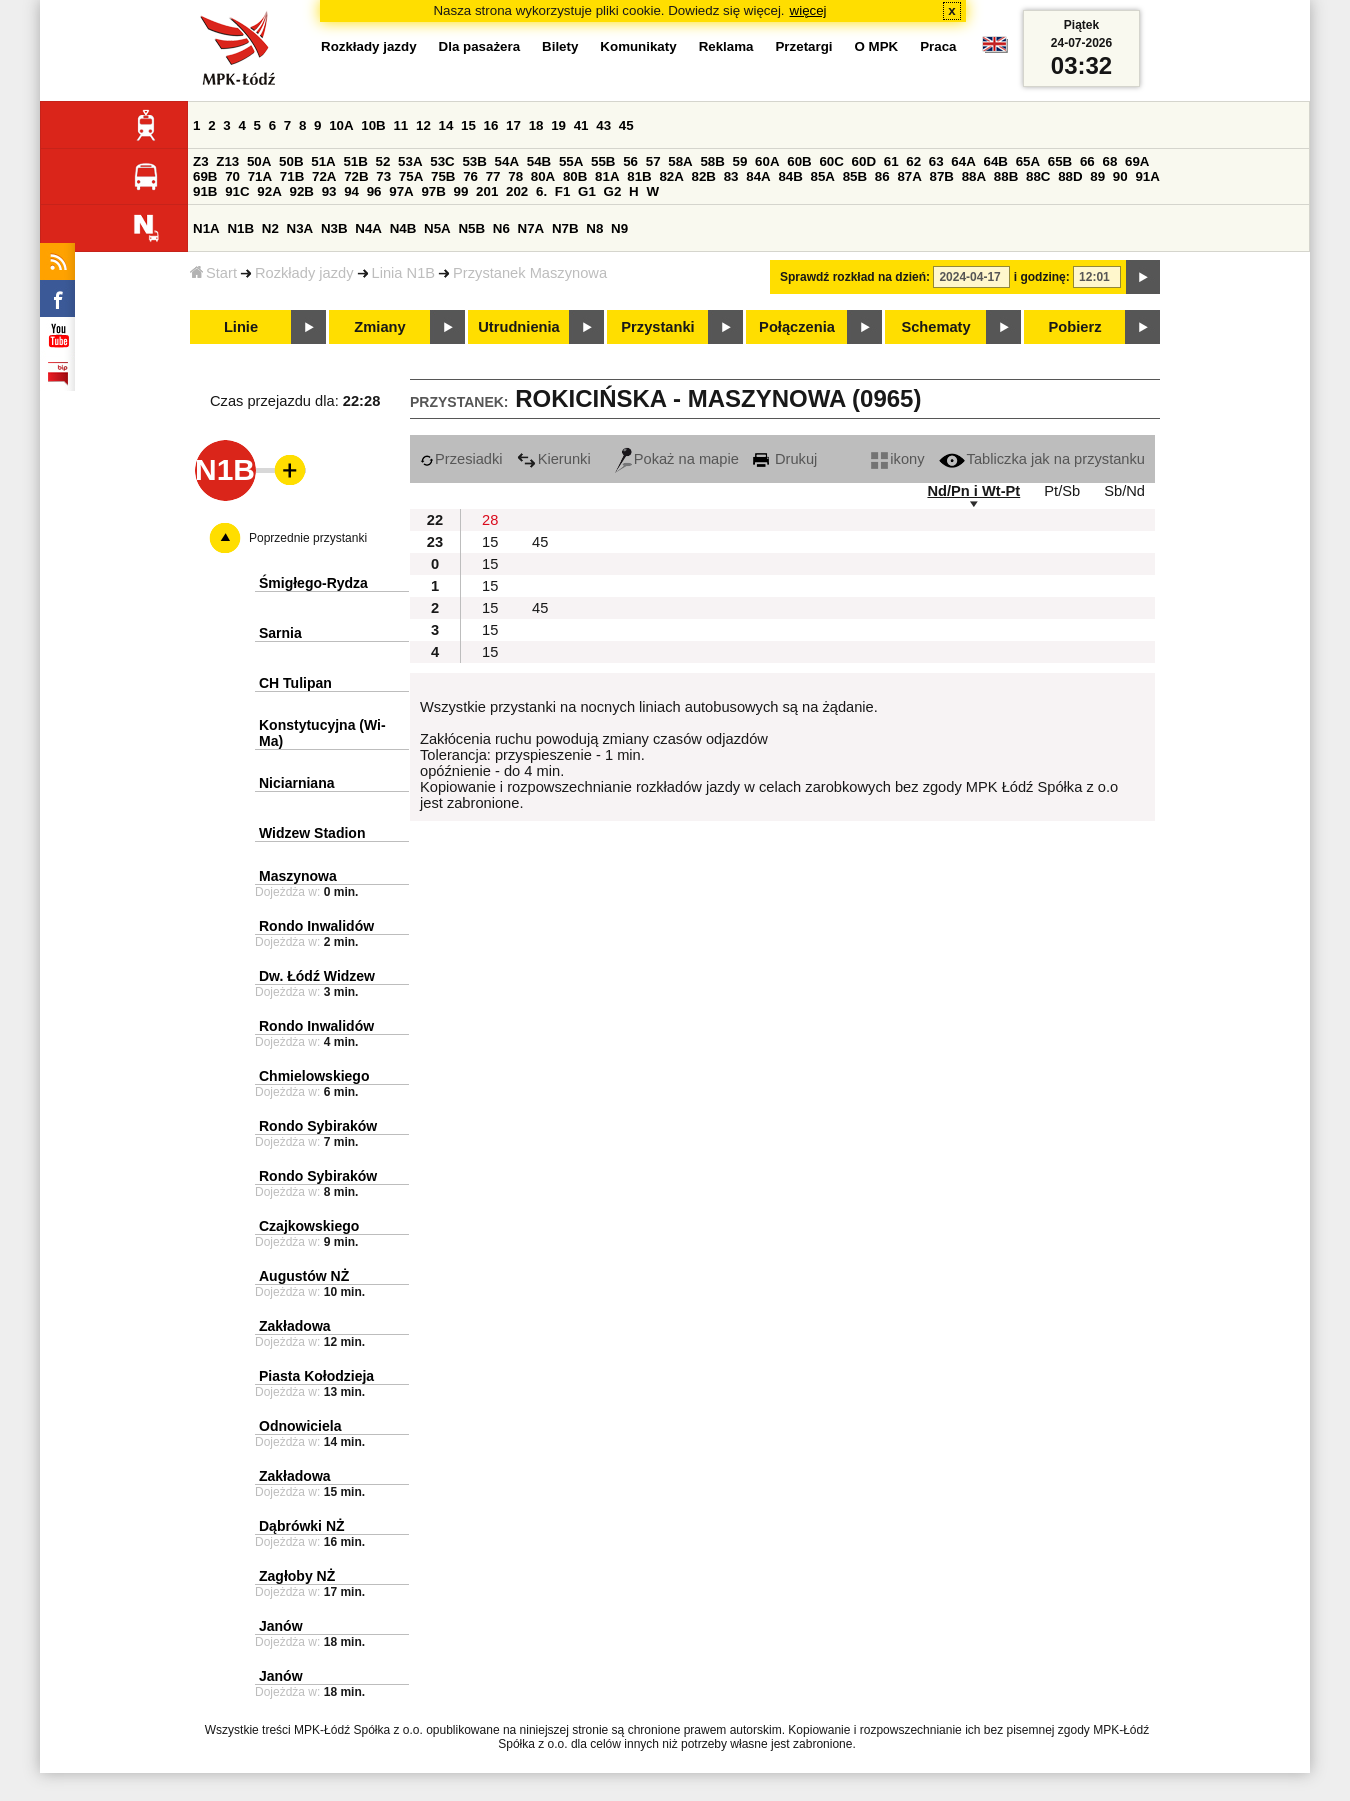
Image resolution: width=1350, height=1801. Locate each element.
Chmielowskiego (314, 1076)
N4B (403, 228)
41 (581, 125)
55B (603, 161)
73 (383, 176)
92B (301, 191)
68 (1109, 161)
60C (831, 161)
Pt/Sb (1062, 491)
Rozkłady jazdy (304, 273)
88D (1070, 176)
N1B (240, 228)
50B (291, 161)
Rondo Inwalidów (316, 926)
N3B (334, 228)
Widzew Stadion (312, 833)
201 (487, 191)
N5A (437, 228)
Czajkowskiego (309, 1226)
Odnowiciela (300, 1426)
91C (237, 191)
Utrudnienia (518, 327)
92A (269, 191)
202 (517, 191)
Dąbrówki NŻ (302, 1526)
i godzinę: (1042, 277)
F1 (563, 191)
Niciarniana (296, 783)
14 (446, 125)
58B (712, 161)
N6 (501, 228)
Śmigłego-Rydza (313, 583)
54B (539, 161)
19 (558, 125)
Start (213, 273)
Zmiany (379, 327)
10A (341, 125)
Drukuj (785, 459)
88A (974, 176)
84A (758, 176)
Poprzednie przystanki (308, 538)
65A (1028, 161)
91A (1147, 176)
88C (1038, 176)
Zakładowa (295, 1326)
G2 (613, 191)
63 (936, 161)
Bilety (560, 46)
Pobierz (1075, 327)
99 (461, 191)
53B (474, 161)
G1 (587, 191)
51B (355, 161)
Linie (241, 327)
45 (626, 125)
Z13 (227, 161)
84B (790, 176)
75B (443, 176)
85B (855, 176)
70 (232, 176)
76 (470, 176)
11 (400, 125)
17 (513, 125)
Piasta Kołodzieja (316, 1376)
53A (410, 161)
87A (909, 176)
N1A (206, 228)
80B (575, 176)
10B (373, 125)
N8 (594, 228)
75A (411, 176)
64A (963, 161)
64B (995, 161)
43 (603, 125)
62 (913, 161)
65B (1060, 161)
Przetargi (803, 46)
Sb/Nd (1124, 491)
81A (607, 176)
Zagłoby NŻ (297, 1576)
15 (468, 125)
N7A (531, 228)
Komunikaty (638, 46)
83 (731, 176)
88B (1006, 176)
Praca (938, 46)
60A (767, 161)
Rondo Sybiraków (318, 1126)
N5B (471, 228)
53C (442, 161)
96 (374, 191)
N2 (270, 228)
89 (1097, 176)
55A (571, 161)
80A (543, 176)
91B (205, 191)
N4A (368, 228)
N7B (565, 228)
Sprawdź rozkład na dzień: (855, 277)
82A (671, 176)
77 (493, 176)
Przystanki (657, 327)
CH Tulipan (295, 683)
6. (541, 191)
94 (351, 191)
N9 (619, 228)
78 (515, 176)
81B (639, 176)
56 (630, 161)
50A (259, 161)
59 (740, 161)
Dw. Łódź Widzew (317, 976)
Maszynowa (298, 876)
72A (324, 176)
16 (491, 125)
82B (704, 176)
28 (490, 520)
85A (823, 176)
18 (536, 125)
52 (383, 161)
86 (882, 176)
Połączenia (797, 327)
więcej (808, 10)
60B (799, 161)
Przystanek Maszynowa (530, 273)
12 (423, 125)
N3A (300, 228)
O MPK (877, 46)
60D (864, 161)
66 (1087, 161)
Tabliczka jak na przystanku (1042, 459)
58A (680, 161)
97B (433, 191)
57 (653, 161)
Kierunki (554, 459)
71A (260, 176)
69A (1137, 161)
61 (891, 161)
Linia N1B (404, 273)
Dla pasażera (480, 46)
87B (942, 176)
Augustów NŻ (304, 1276)
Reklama (726, 46)
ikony (897, 459)
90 (1120, 176)
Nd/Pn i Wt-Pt (973, 491)
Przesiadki (461, 459)
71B (292, 176)
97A (401, 191)
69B (205, 176)
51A (323, 161)
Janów (281, 1626)
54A (507, 161)
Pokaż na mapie (677, 459)
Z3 (201, 161)
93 (329, 191)
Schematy (935, 327)
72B (356, 176)
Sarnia (280, 633)
